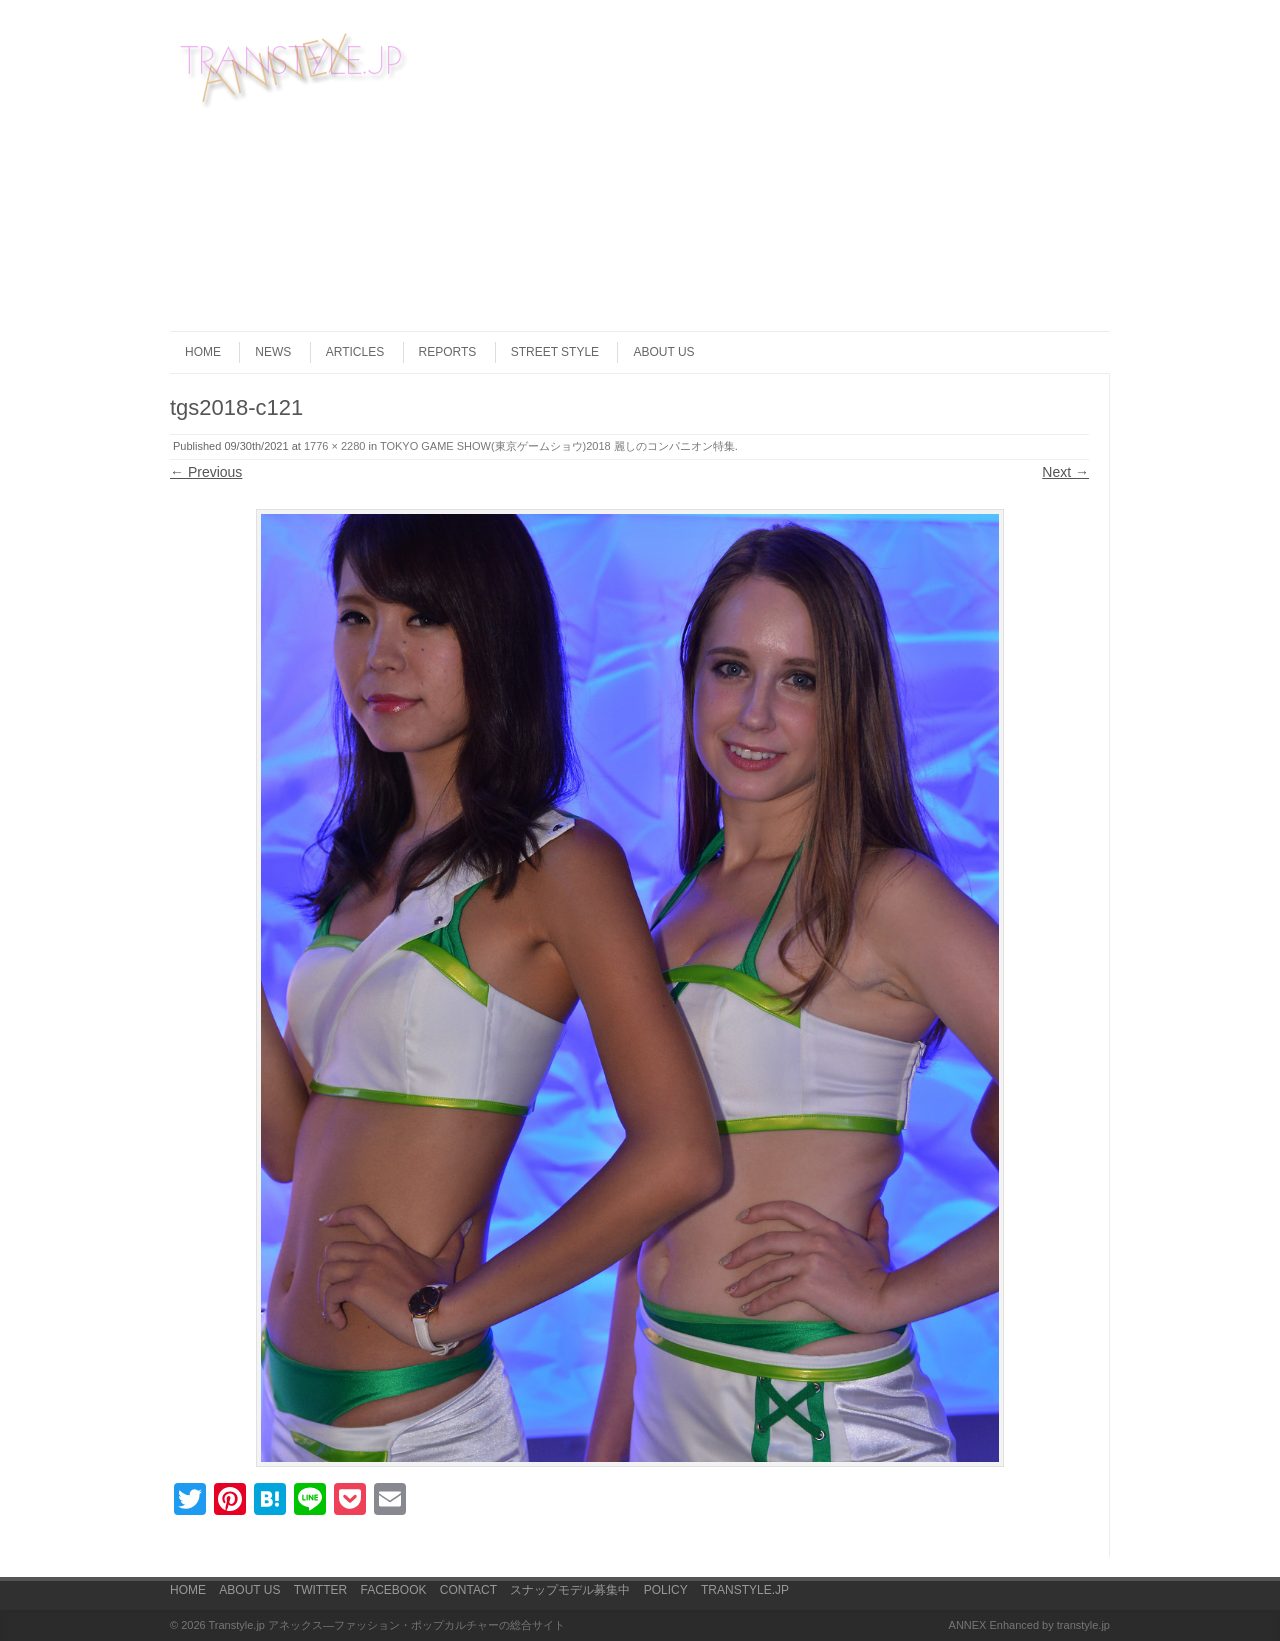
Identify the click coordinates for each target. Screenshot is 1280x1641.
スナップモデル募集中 (570, 1590)
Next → (1065, 472)
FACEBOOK (393, 1590)
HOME (203, 352)
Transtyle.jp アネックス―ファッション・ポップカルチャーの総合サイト (387, 1625)
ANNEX (968, 1625)
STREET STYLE (555, 352)
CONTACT (468, 1590)
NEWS (273, 352)
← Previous (206, 472)
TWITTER (320, 1590)
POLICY (666, 1590)
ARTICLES (355, 352)
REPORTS (448, 352)
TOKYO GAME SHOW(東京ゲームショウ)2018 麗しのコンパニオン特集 (557, 446)
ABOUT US (663, 352)
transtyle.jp (1083, 1625)
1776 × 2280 (334, 446)
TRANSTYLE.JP (745, 1590)
